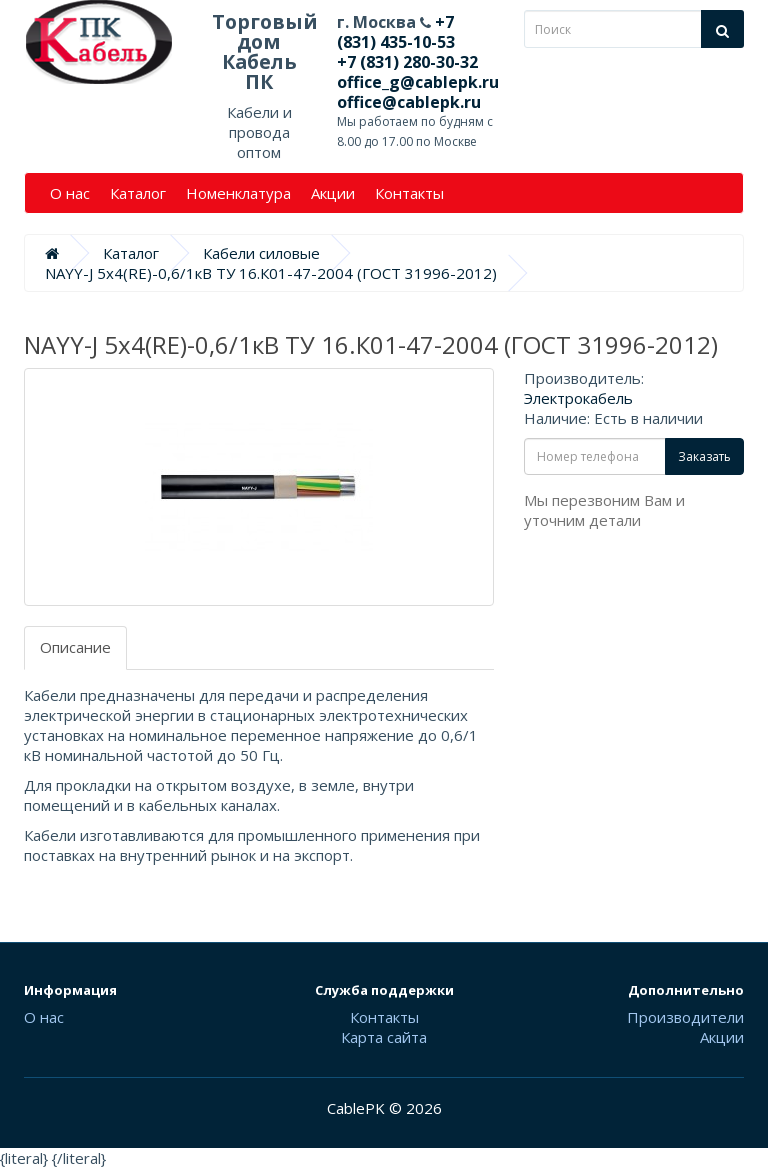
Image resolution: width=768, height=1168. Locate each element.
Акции (333, 193)
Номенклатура (238, 193)
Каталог (138, 193)
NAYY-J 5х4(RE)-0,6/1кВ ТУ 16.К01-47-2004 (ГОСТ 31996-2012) (271, 273)
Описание (75, 647)
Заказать (704, 456)
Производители (685, 1017)
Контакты (409, 193)
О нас (70, 193)
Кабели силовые (261, 253)
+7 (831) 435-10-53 (396, 32)
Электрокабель (578, 398)
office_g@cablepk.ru (418, 82)
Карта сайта (384, 1037)
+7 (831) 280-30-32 (407, 62)
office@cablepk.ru (409, 102)
